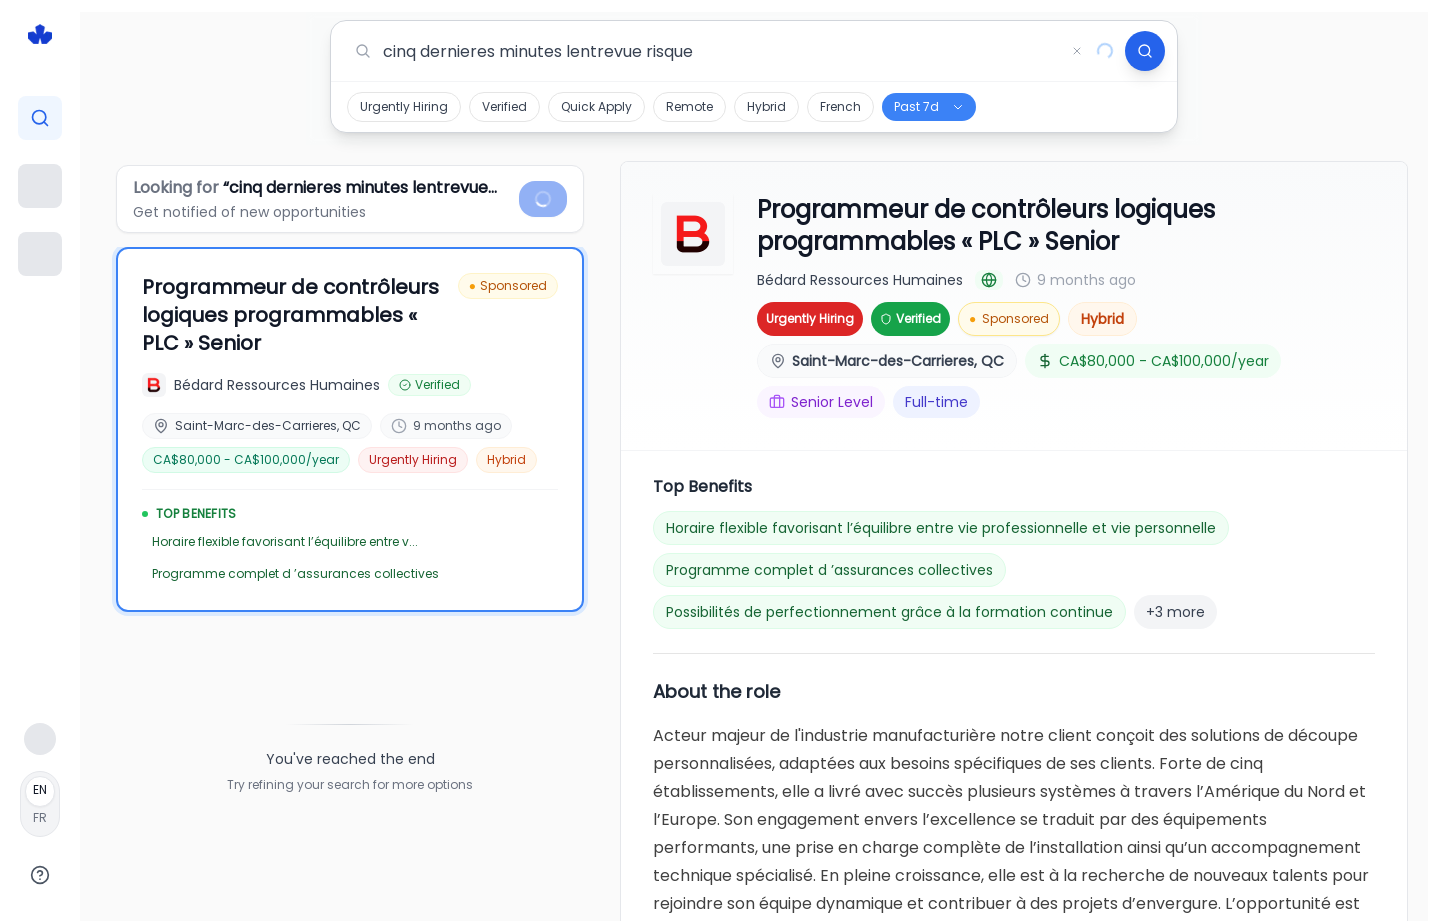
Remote (689, 106)
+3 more (1175, 612)
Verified (504, 106)
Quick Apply (596, 106)
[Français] (40, 804)
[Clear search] (1077, 51)
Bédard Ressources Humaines (860, 280)
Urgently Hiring (404, 106)
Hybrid (766, 106)
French (840, 106)
